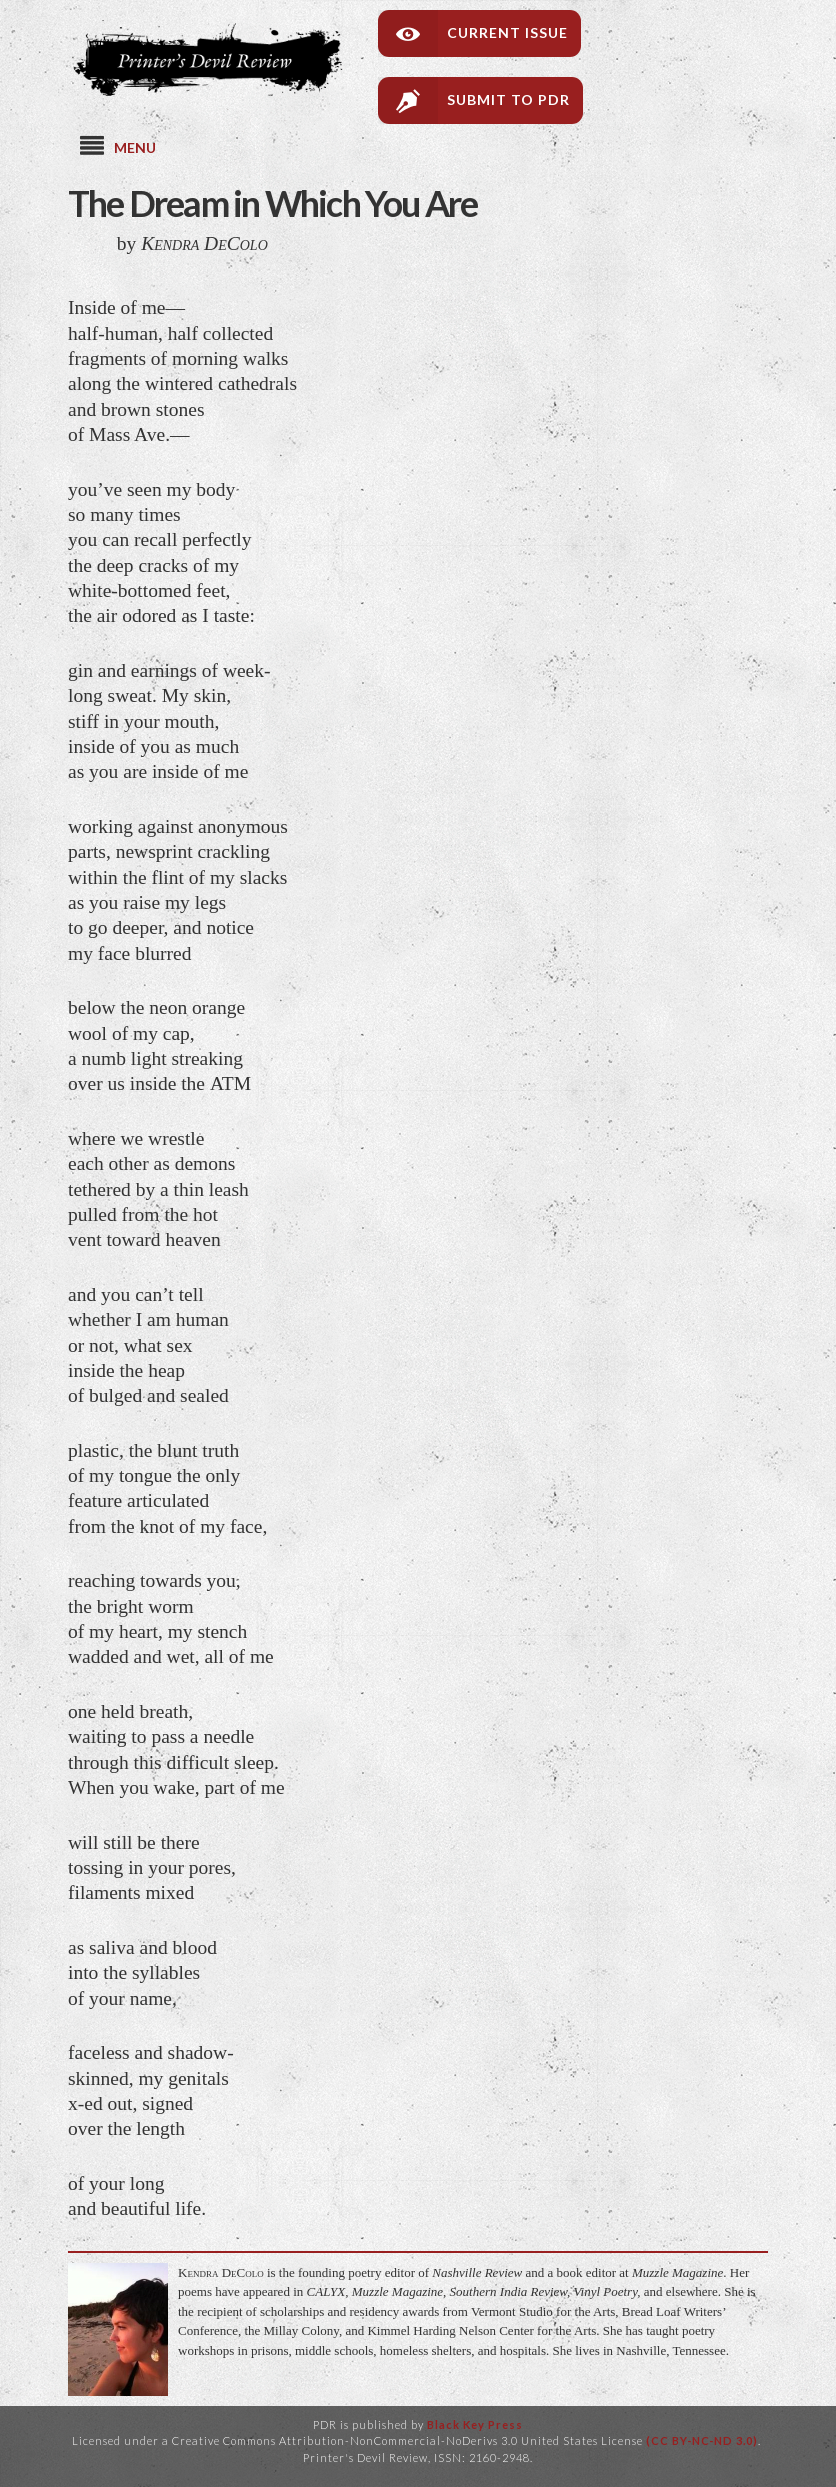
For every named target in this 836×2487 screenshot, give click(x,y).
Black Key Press (475, 2424)
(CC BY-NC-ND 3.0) (702, 2440)
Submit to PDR (508, 99)
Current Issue (507, 32)
